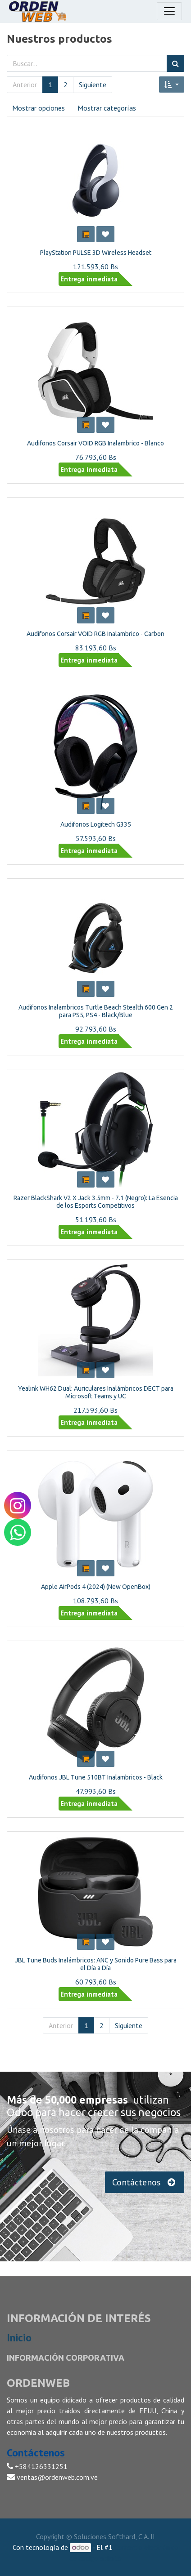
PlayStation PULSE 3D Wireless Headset (95, 252)
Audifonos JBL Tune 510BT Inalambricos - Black (96, 1777)
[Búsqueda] (175, 63)
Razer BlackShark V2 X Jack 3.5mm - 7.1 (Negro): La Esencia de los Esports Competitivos (96, 1201)
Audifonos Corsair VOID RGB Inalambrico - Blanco (95, 443)
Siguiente (92, 84)
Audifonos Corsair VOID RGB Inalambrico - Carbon (95, 633)
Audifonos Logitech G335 (95, 824)
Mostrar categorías (106, 107)
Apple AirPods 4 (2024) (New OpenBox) (95, 1586)
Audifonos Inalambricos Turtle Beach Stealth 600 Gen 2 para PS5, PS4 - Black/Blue (95, 1011)
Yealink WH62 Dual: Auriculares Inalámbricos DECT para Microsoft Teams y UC (95, 1392)
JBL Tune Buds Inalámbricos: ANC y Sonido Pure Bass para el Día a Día (96, 1964)
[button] (171, 84)
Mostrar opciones (38, 107)
